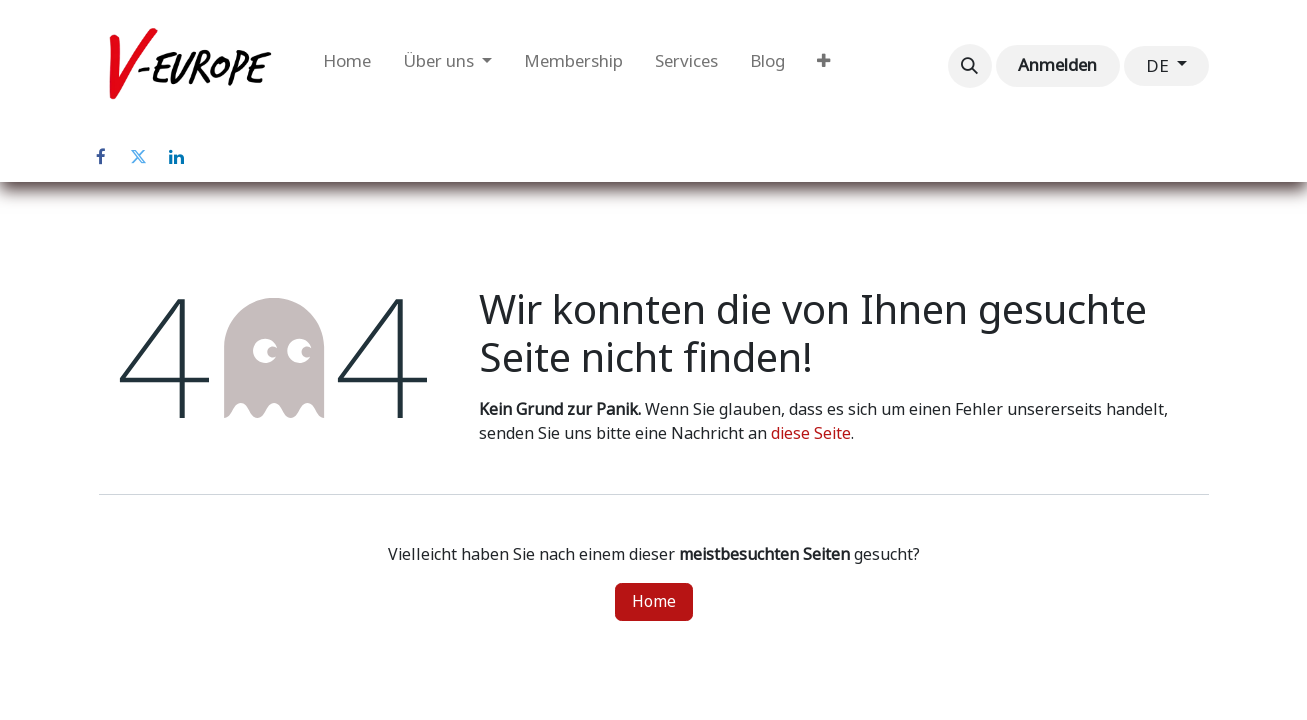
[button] (970, 66)
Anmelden (1057, 65)
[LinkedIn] (177, 157)
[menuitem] (347, 66)
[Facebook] (101, 157)
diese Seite (811, 433)
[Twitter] (139, 157)
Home (654, 601)
